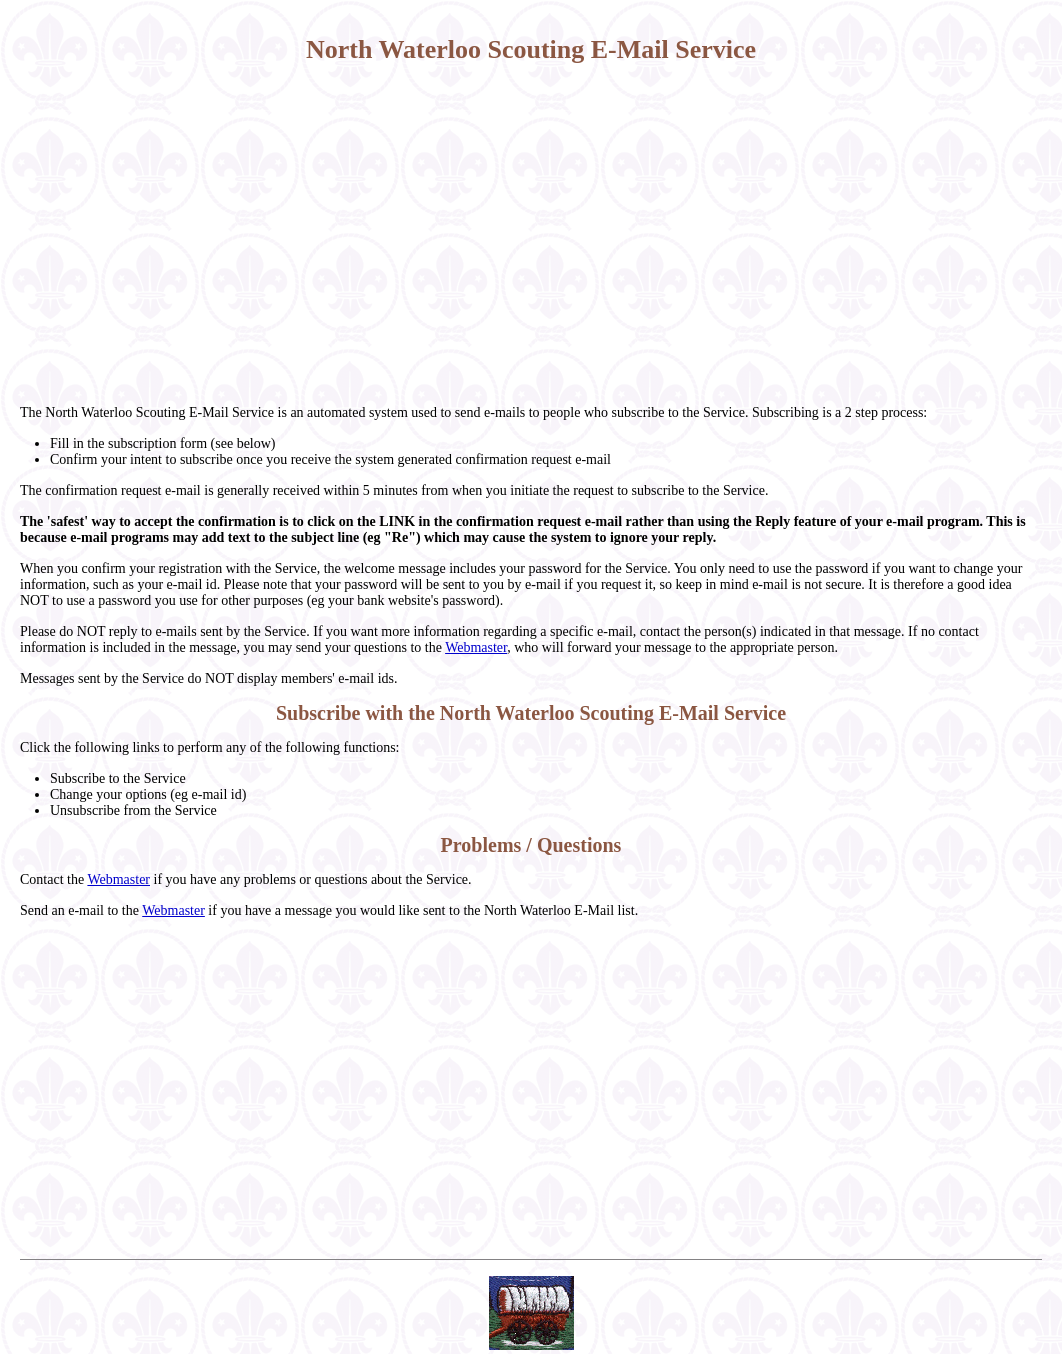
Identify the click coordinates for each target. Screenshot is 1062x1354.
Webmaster (476, 647)
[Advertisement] (531, 235)
